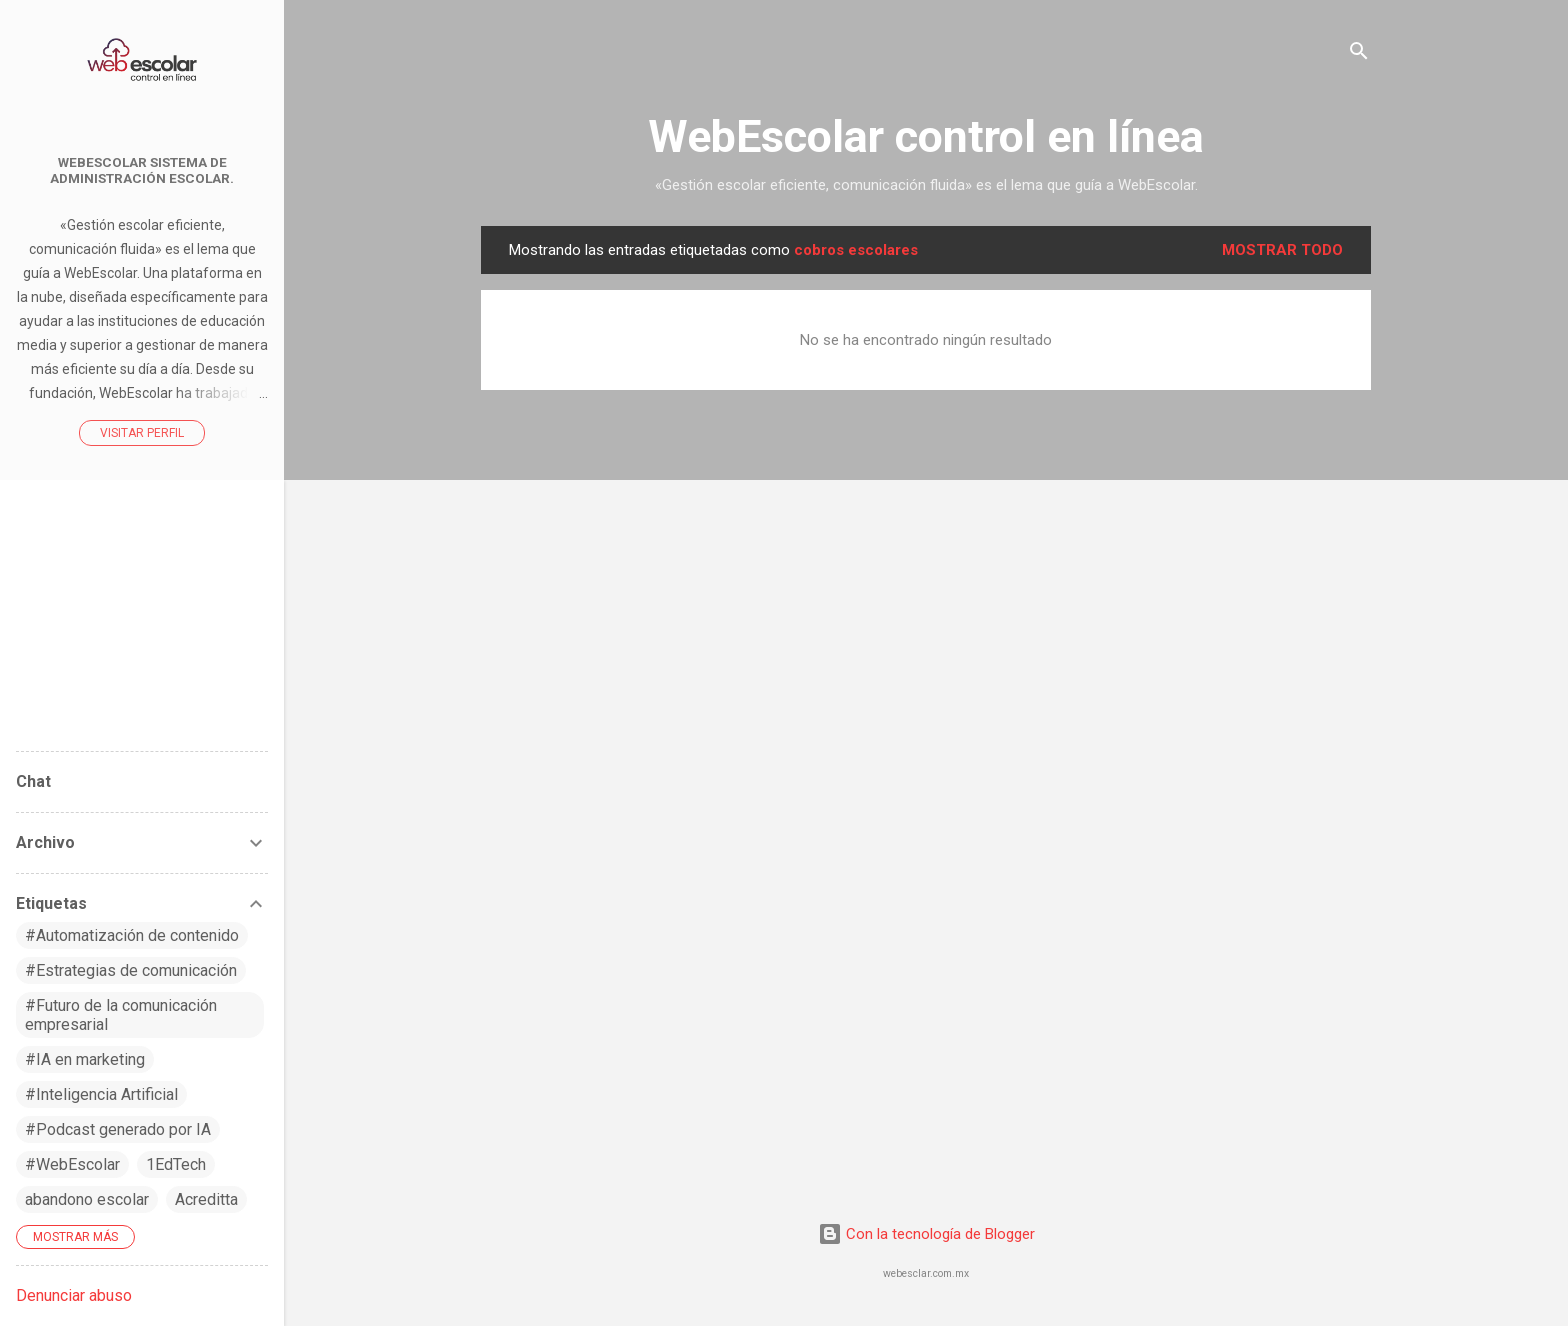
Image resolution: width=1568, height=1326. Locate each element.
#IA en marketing (85, 1059)
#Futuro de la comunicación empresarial (121, 1015)
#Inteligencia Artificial (101, 1094)
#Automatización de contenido (132, 935)
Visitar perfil (142, 433)
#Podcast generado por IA (118, 1129)
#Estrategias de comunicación (131, 970)
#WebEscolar (72, 1164)
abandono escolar (87, 1199)
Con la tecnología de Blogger (926, 1234)
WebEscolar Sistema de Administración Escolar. (142, 170)
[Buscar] (1359, 54)
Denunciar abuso (74, 1295)
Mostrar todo (1282, 250)
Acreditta (206, 1199)
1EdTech (176, 1164)
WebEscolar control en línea (926, 136)
